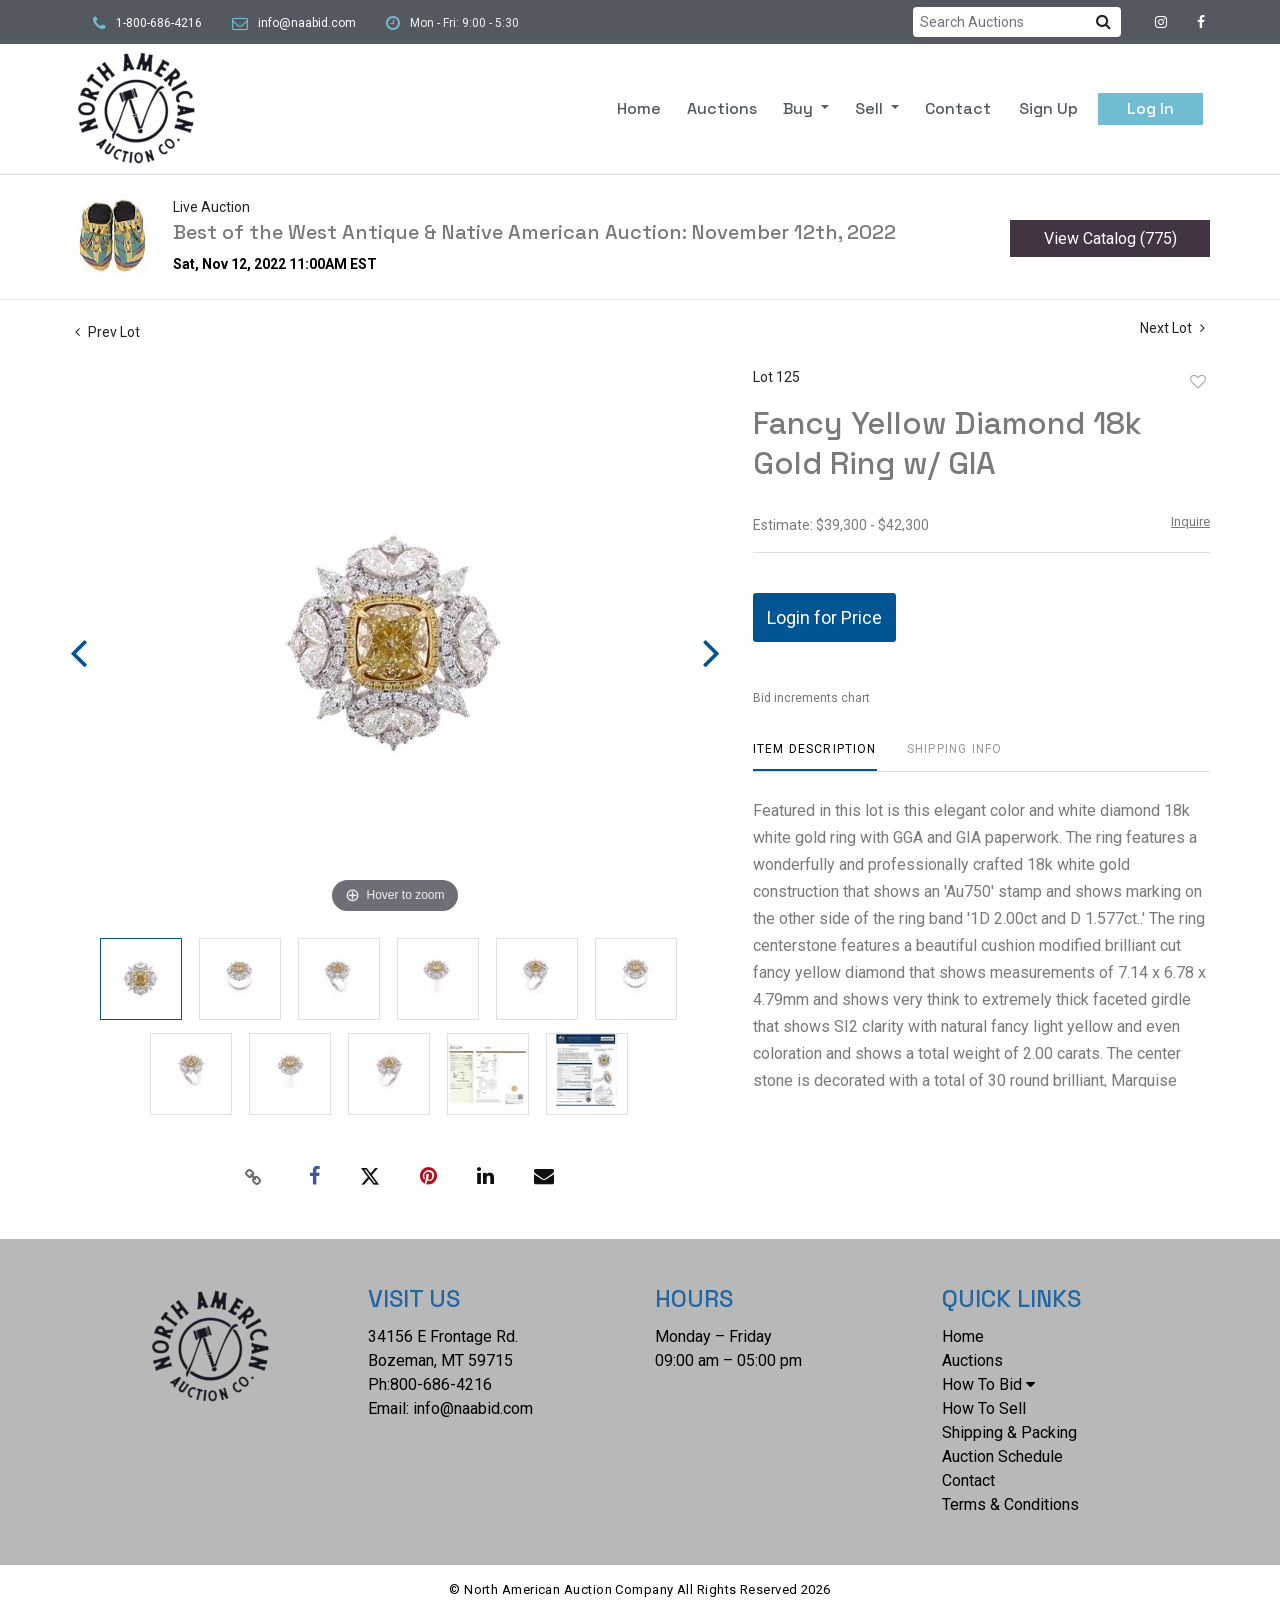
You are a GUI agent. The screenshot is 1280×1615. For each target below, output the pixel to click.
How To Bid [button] (988, 1384)
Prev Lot (107, 332)
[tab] (815, 756)
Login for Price (824, 617)
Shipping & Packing (1009, 1432)
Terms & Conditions (1010, 1504)
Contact (958, 108)
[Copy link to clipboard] (254, 1177)
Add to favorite (1198, 382)
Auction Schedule (1002, 1456)
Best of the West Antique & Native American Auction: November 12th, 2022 (534, 232)
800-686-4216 (441, 1384)
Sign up (1048, 108)
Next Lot (1172, 328)
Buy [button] (800, 108)
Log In (1150, 108)
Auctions (722, 108)
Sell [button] (871, 108)
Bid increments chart (811, 698)
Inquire (1190, 521)
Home (639, 108)
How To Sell (984, 1408)
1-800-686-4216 (159, 23)
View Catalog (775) (1110, 238)
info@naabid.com (307, 23)
